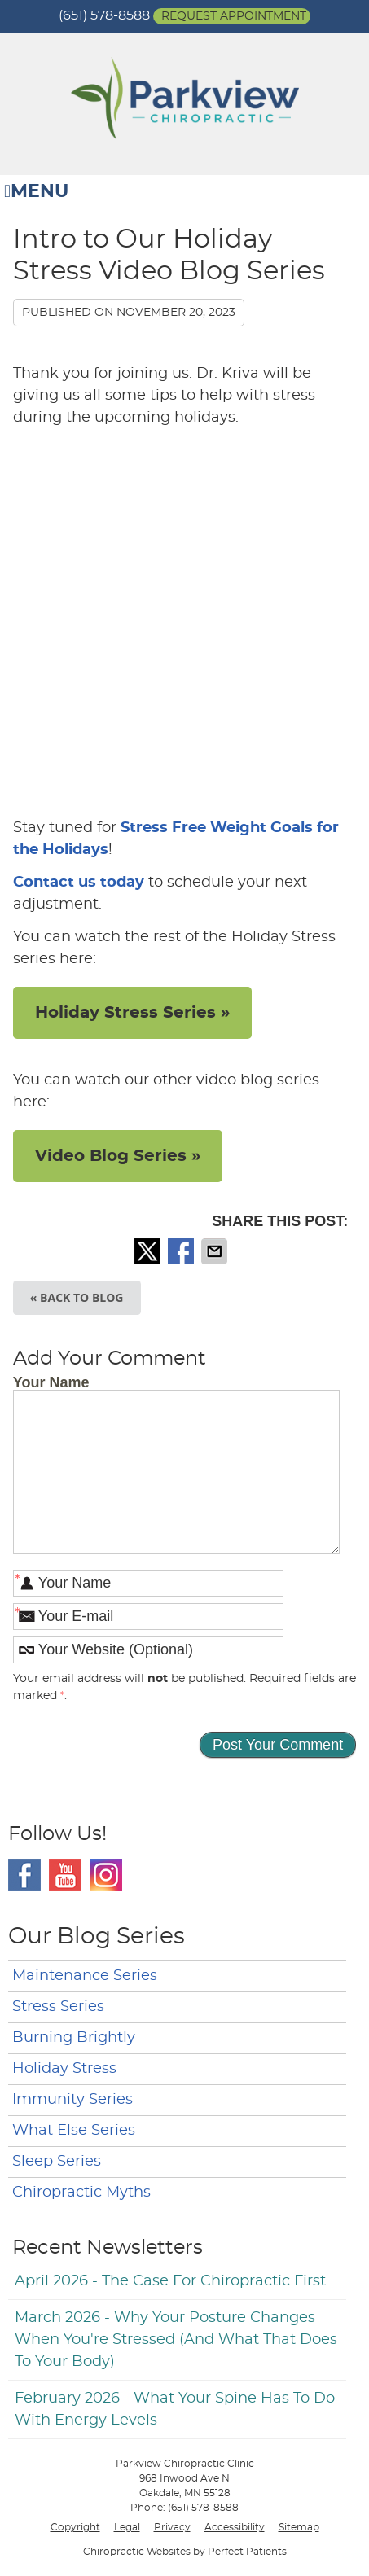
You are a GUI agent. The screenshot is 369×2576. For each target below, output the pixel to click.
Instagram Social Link (106, 1875)
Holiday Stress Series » (132, 1013)
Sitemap (299, 2527)
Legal (127, 2527)
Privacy (172, 2527)
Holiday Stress (64, 2068)
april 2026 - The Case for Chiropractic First (170, 2281)
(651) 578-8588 (104, 15)
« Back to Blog (77, 1297)
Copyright (75, 2527)
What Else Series (73, 2130)
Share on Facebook (182, 1251)
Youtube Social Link (65, 1875)
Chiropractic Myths (81, 2192)
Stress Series (58, 2007)
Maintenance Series (84, 1976)
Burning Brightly (73, 2038)
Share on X (149, 1251)
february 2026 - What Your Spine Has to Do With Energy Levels (175, 2409)
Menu (36, 192)
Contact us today (78, 882)
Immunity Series (72, 2099)
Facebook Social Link (24, 1875)
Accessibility (234, 2527)
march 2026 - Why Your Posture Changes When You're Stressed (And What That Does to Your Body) (176, 2340)
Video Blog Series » (117, 1156)
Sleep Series (56, 2161)
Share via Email (216, 1251)
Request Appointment (233, 16)
